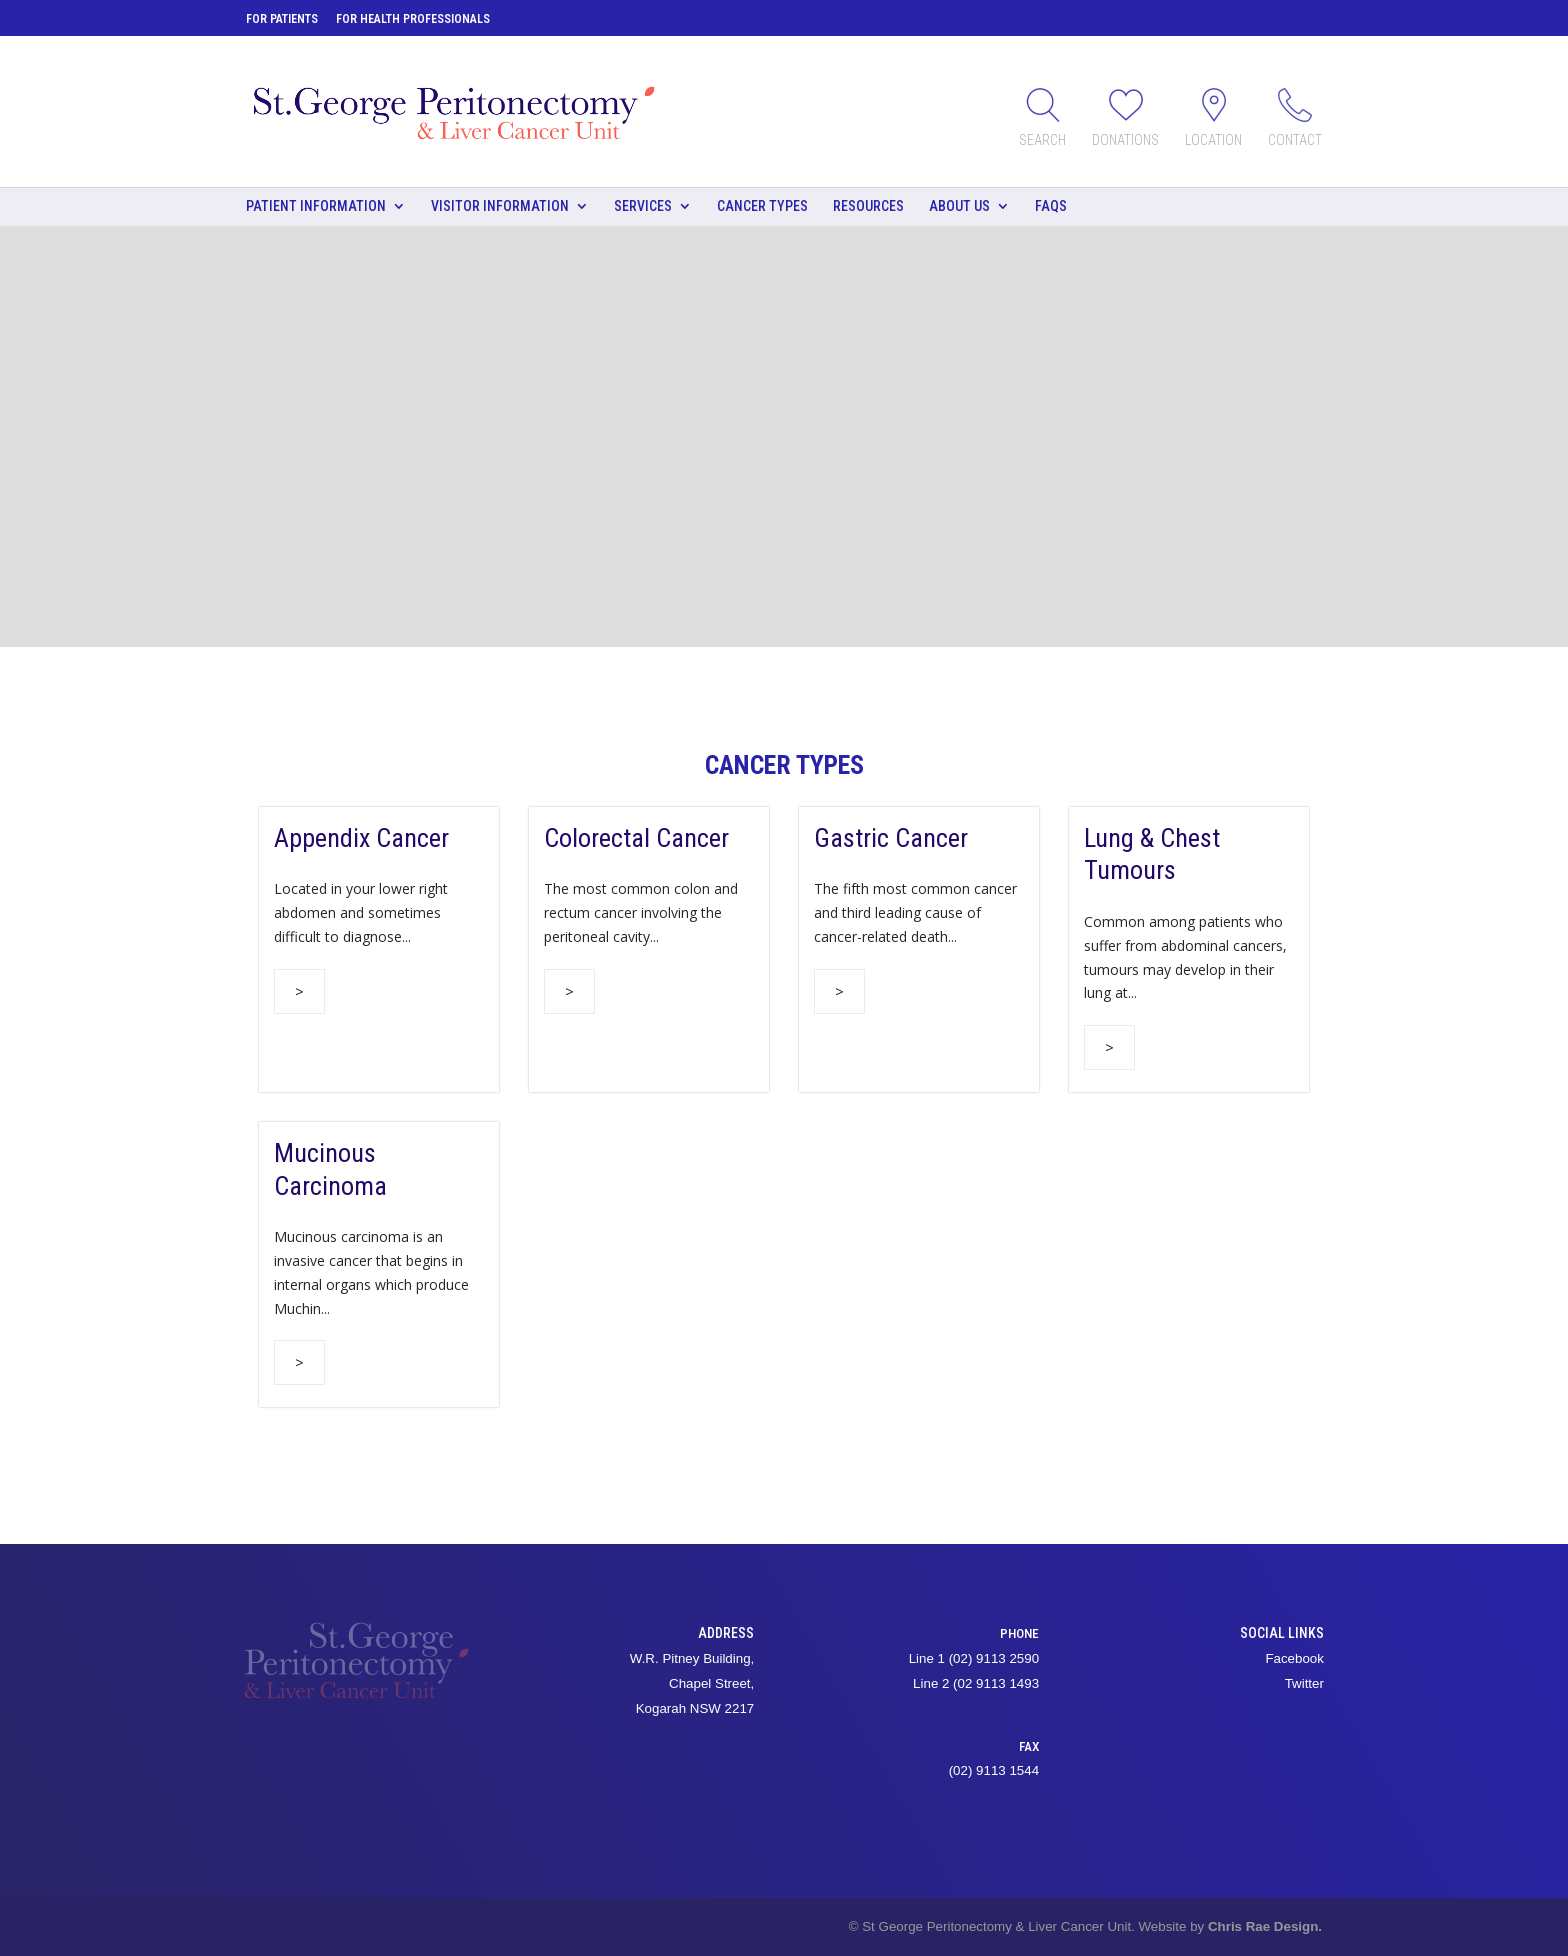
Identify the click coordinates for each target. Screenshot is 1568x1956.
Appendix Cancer (361, 838)
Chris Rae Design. (1265, 1926)
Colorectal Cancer (636, 838)
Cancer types (762, 206)
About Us (959, 206)
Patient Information (316, 206)
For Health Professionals (413, 19)
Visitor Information (500, 206)
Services (643, 206)
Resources (868, 206)
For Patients (282, 19)
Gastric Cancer (891, 838)
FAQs (1051, 206)
